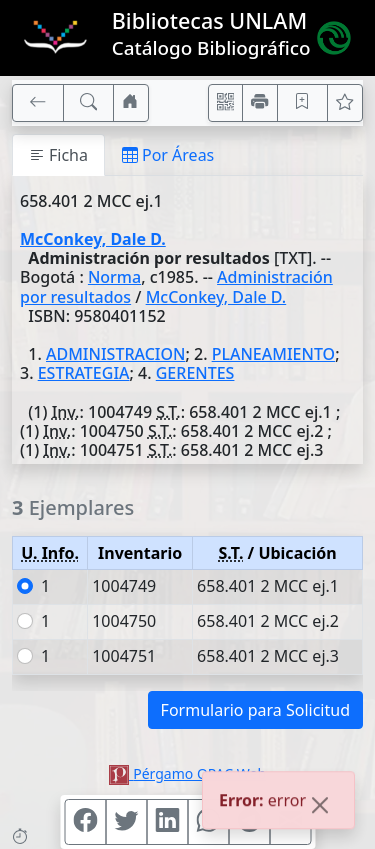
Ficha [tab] (58, 155)
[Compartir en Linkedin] (167, 822)
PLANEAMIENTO (274, 354)
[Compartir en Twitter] (126, 822)
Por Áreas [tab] (168, 155)
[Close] (320, 808)
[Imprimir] (260, 103)
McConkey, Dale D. (93, 239)
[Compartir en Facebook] (85, 822)
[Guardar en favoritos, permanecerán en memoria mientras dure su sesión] (303, 103)
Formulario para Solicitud (255, 710)
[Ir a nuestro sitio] (131, 103)
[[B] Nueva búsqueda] (89, 103)
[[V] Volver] (38, 103)
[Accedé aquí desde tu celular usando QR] (226, 103)
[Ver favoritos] (345, 103)
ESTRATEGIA (84, 373)
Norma (114, 277)
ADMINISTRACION (115, 354)
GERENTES (195, 373)
